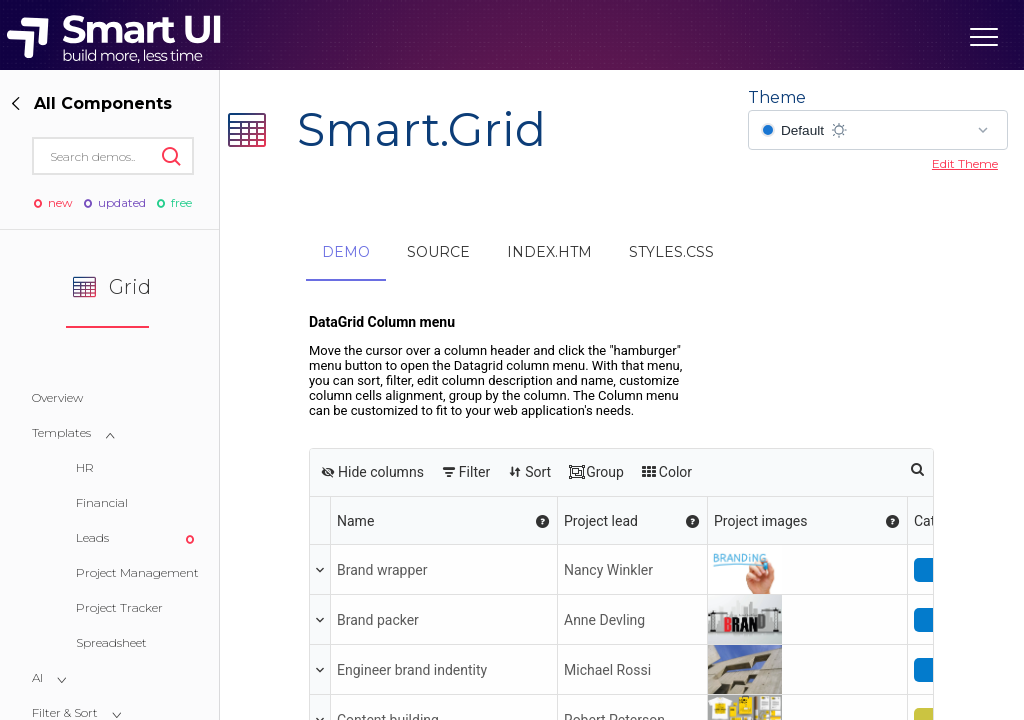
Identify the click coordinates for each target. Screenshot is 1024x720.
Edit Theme (965, 163)
